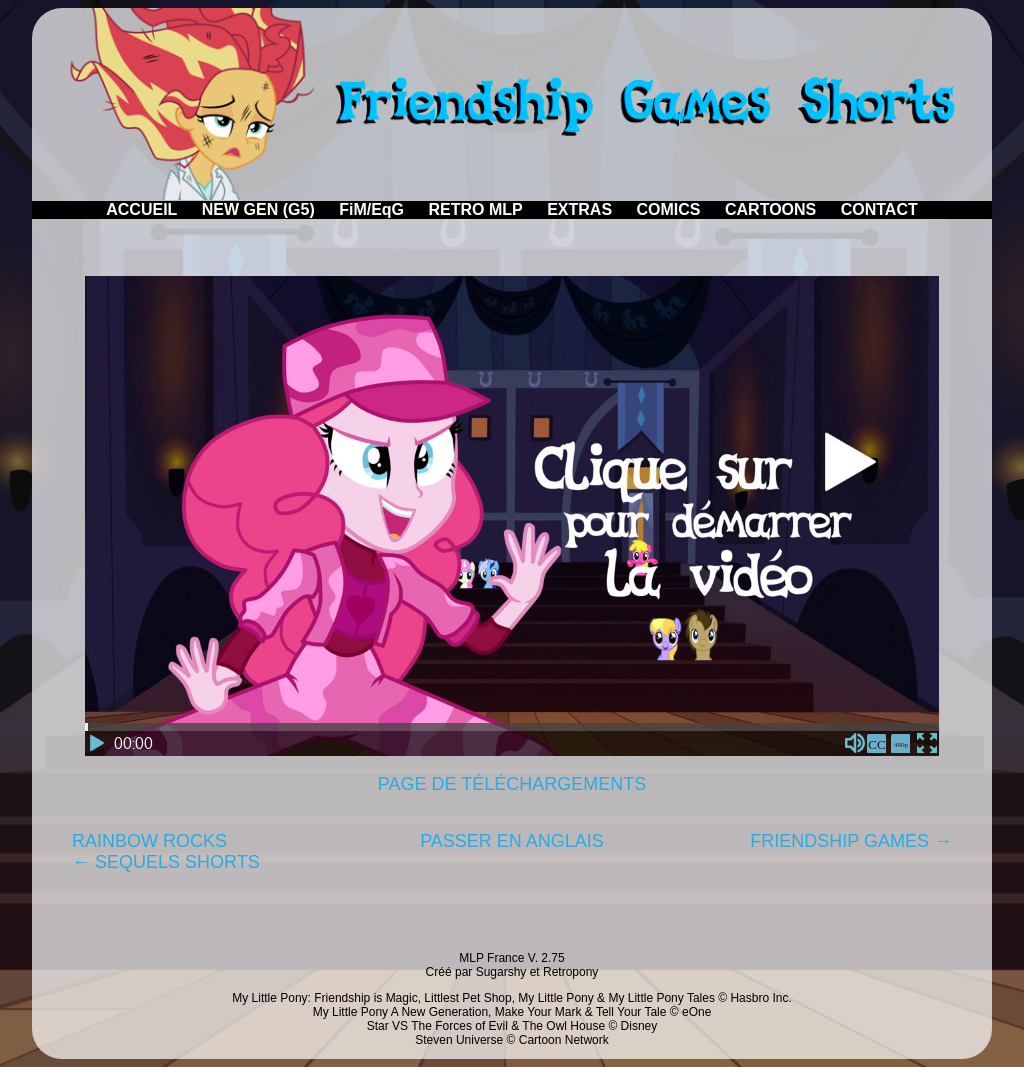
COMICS (669, 209)
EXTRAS (579, 209)
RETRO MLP (476, 209)
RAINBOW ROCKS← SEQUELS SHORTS (166, 851)
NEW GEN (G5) (258, 209)
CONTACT (879, 209)
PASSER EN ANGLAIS (512, 841)
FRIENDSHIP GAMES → (851, 841)
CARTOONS (770, 209)
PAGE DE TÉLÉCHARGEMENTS (512, 784)
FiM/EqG (371, 209)
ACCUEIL (141, 209)
